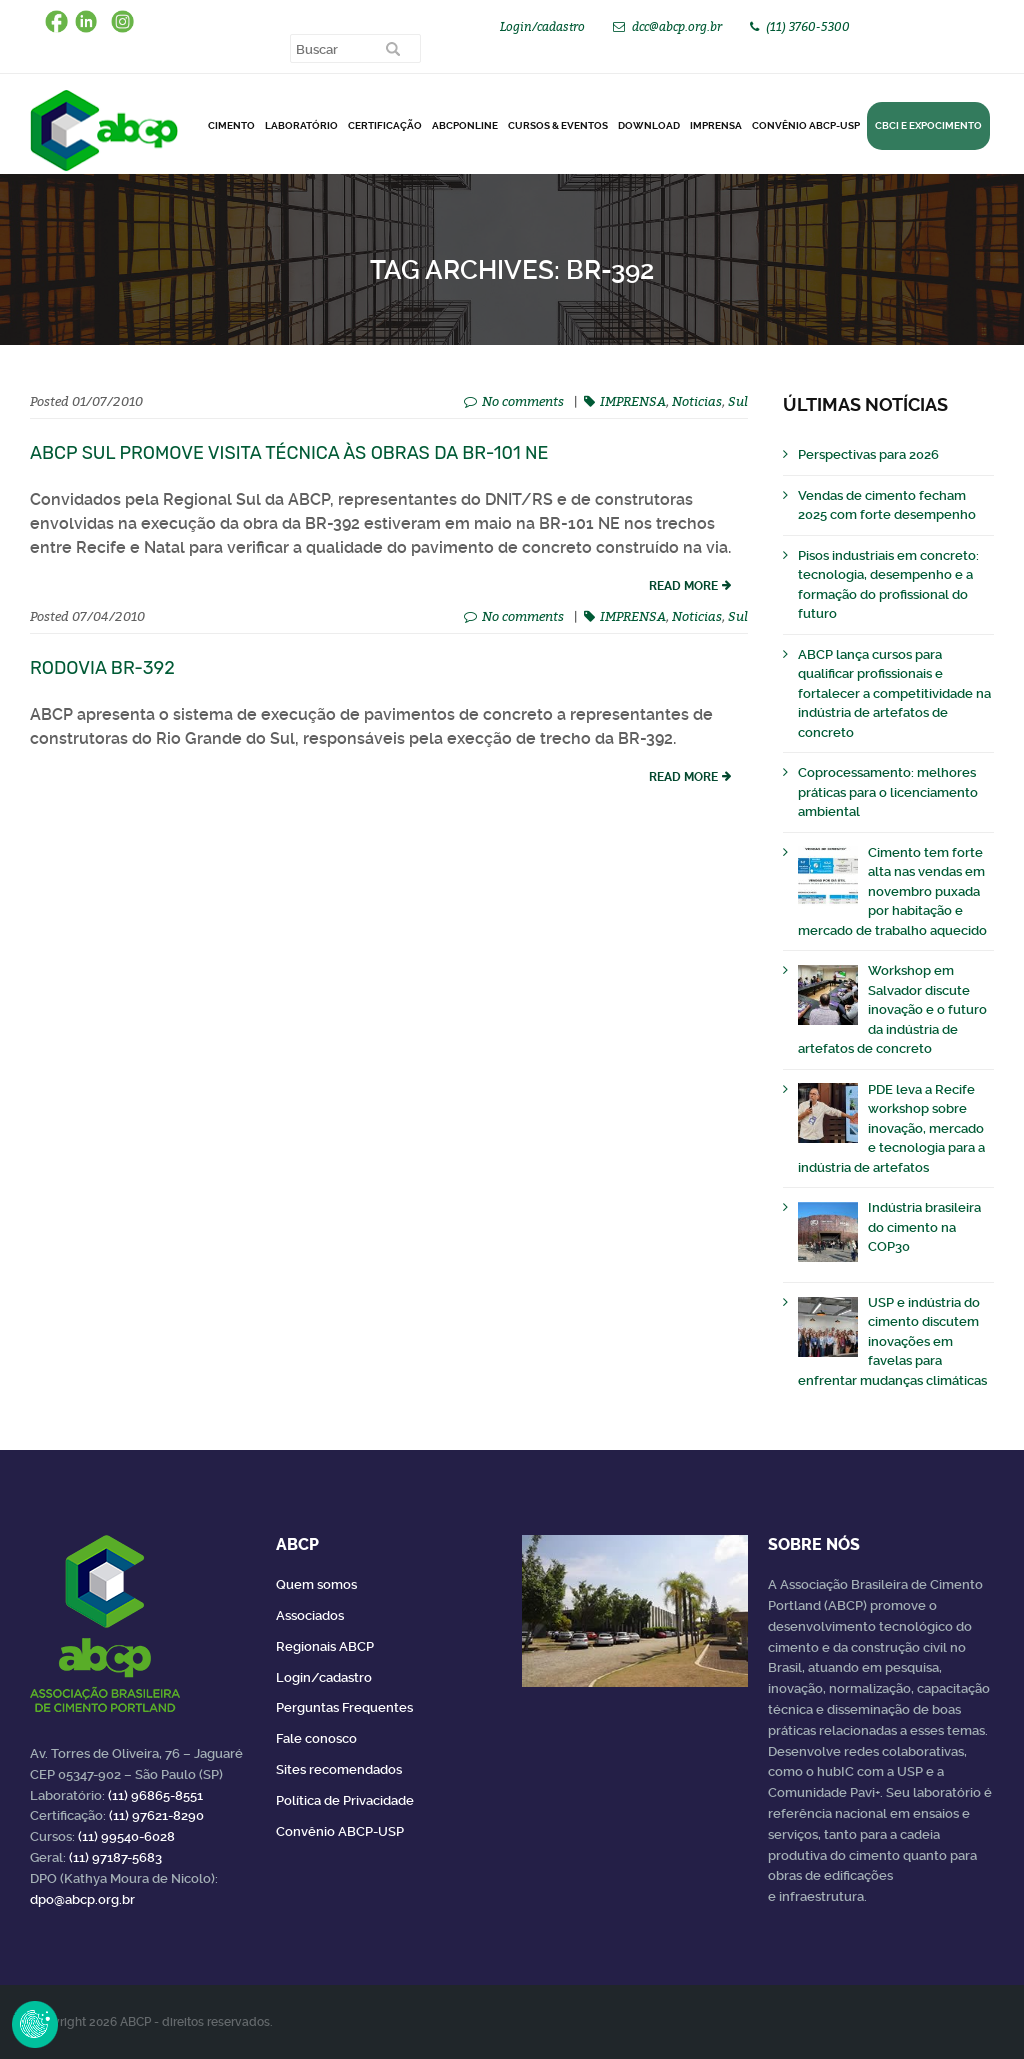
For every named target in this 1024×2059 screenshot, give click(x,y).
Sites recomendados (339, 1769)
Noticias (697, 401)
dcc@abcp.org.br (677, 26)
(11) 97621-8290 (156, 1815)
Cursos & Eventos (558, 125)
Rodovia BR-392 (102, 668)
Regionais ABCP (325, 1646)
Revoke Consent (35, 2024)
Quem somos (316, 1584)
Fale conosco (316, 1738)
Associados (310, 1615)
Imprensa (716, 125)
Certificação (385, 125)
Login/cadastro (542, 26)
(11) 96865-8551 (155, 1795)
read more (683, 586)
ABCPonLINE (465, 125)
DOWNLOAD (649, 125)
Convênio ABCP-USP (806, 125)
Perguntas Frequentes (344, 1707)
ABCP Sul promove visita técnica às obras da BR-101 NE (289, 453)
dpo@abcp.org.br (82, 1899)
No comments (523, 401)
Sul (738, 401)
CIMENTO (231, 125)
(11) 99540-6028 (126, 1836)
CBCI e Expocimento (928, 125)
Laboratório (301, 125)
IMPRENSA (633, 401)
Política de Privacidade (345, 1800)
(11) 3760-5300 (808, 26)
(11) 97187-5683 (115, 1857)
